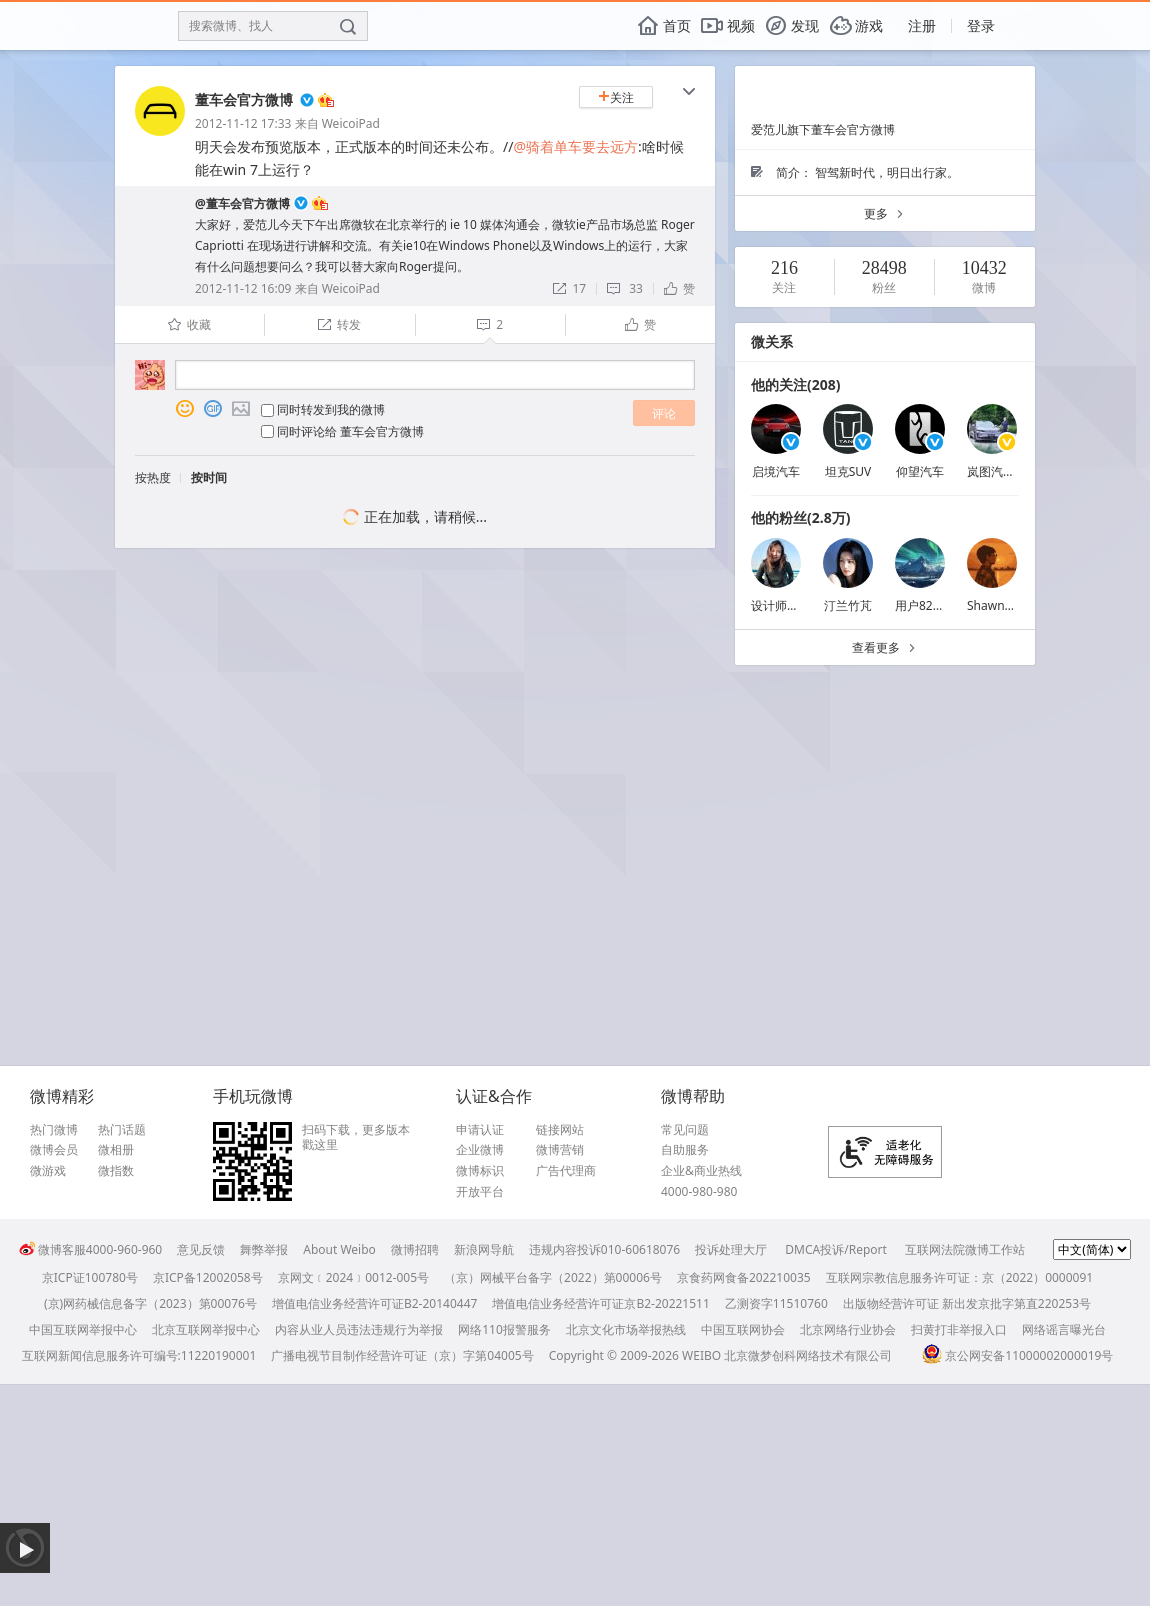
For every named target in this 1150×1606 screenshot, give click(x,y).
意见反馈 (201, 1249)
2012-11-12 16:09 (243, 288)
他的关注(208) (796, 384)
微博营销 (560, 1150)
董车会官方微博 (244, 99)
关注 (616, 97)
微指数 (116, 1171)
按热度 (153, 477)
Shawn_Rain (1001, 605)
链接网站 (560, 1130)
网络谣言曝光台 (1064, 1329)
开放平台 (480, 1192)
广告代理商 (566, 1171)
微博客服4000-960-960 (90, 1249)
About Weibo (339, 1249)
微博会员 (54, 1150)
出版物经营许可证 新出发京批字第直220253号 (967, 1303)
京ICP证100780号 (90, 1277)
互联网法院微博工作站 (965, 1249)
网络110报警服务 (504, 1329)
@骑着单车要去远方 (575, 146)
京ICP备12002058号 (208, 1277)
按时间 (209, 477)
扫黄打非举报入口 (959, 1329)
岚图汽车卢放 (1003, 471)
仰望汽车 (920, 471)
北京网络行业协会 (848, 1329)
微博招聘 (415, 1249)
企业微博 (480, 1150)
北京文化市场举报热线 (626, 1329)
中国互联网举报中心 (83, 1329)
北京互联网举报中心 (206, 1329)
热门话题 (122, 1130)
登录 (981, 25)
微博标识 (480, 1171)
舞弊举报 (264, 1249)
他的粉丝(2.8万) (800, 517)
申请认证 (480, 1130)
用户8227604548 (941, 605)
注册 (922, 25)
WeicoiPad (351, 123)
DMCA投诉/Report (836, 1249)
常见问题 (685, 1130)
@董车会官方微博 (242, 203)
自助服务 (685, 1150)
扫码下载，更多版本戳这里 (356, 1137)
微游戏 (48, 1171)
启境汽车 (776, 471)
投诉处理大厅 (731, 1249)
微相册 (116, 1150)
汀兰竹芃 (848, 605)
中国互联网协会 (743, 1329)
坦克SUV (848, 471)
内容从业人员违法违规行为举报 (359, 1329)
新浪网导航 (484, 1249)
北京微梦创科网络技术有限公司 (808, 1355)
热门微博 (54, 1130)
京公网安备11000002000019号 (1017, 1355)
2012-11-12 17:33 (243, 123)
